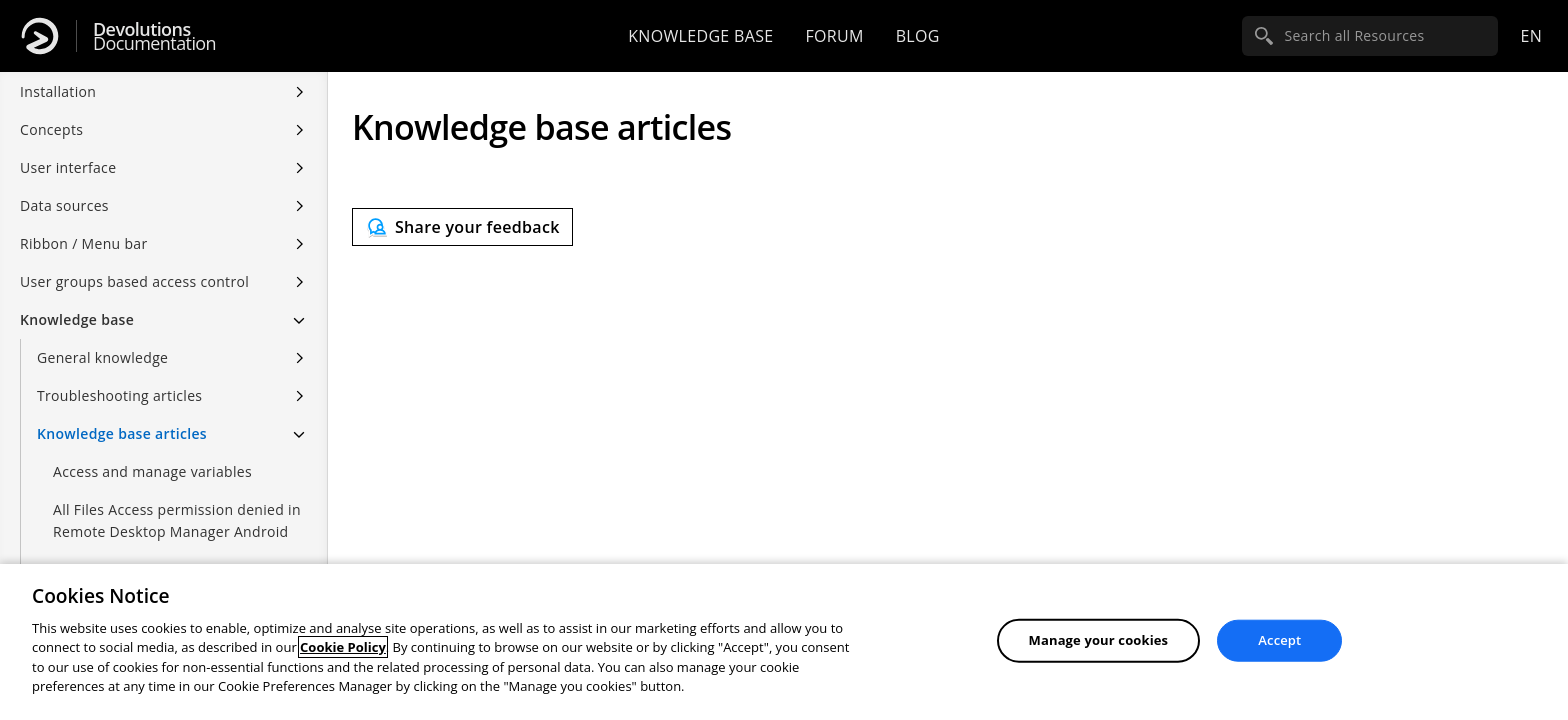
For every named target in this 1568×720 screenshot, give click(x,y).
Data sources (64, 205)
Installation (58, 91)
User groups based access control (134, 281)
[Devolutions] (40, 36)
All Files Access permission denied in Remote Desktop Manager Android (177, 520)
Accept (1279, 640)
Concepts (51, 129)
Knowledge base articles (122, 433)
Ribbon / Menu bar (84, 243)
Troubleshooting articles (119, 395)
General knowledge (102, 357)
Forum (834, 36)
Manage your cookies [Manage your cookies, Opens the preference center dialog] (1099, 640)
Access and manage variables (152, 471)
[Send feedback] (462, 227)
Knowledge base (700, 36)
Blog (918, 36)
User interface (68, 167)
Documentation (154, 36)
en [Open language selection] (1531, 36)
